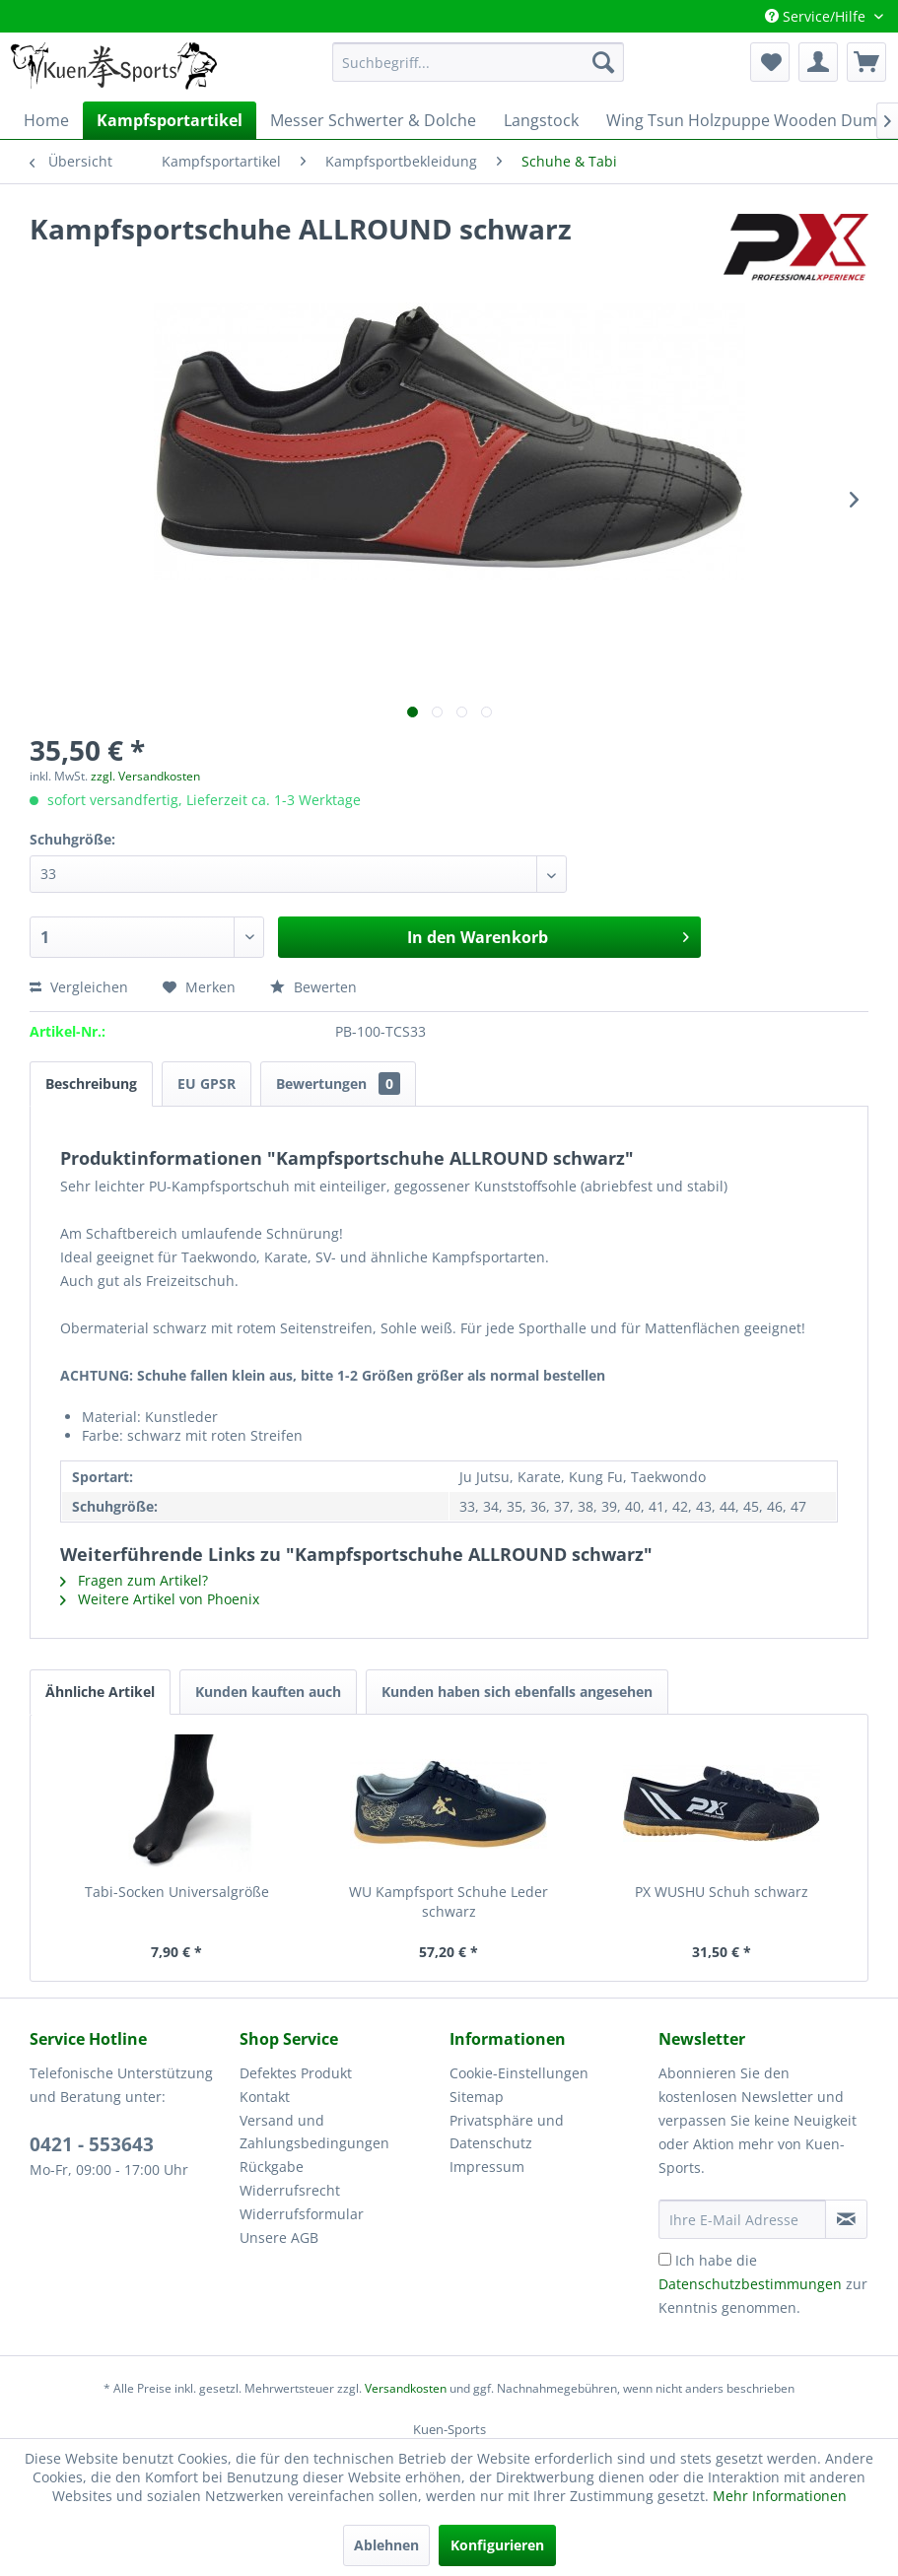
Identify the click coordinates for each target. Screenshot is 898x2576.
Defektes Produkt (296, 2073)
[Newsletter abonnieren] (846, 2219)
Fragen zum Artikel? (134, 1580)
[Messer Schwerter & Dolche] (373, 120)
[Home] (46, 120)
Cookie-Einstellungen (518, 2073)
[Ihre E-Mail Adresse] (742, 2219)
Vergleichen (79, 987)
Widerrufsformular (302, 2213)
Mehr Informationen (780, 2495)
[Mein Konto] (818, 62)
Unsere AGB (279, 2237)
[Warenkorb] (866, 62)
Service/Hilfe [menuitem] (817, 16)
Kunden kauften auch (268, 1691)
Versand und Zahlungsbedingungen (314, 2132)
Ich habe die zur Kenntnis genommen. (762, 2284)
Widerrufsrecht (290, 2190)
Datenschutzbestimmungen (750, 2283)
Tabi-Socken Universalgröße (177, 1891)
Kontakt (265, 2096)
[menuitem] (478, 62)
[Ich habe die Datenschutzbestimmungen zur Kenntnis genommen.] (664, 2259)
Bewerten (313, 987)
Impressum (486, 2166)
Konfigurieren (497, 2545)
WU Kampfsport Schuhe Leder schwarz (448, 1901)
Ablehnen (386, 2545)
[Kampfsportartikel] (169, 120)
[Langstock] (541, 120)
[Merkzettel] (770, 62)
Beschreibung (91, 1083)
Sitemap (476, 2096)
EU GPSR (206, 1083)
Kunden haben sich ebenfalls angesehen (517, 1691)
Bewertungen (338, 1083)
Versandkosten (406, 2388)
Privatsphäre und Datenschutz (506, 2132)
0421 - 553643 (92, 2144)
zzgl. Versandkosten (145, 776)
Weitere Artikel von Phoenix (159, 1599)
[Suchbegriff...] (478, 62)
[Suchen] (603, 62)
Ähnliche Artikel (100, 1691)
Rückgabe (272, 2166)
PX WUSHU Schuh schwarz (721, 1891)
